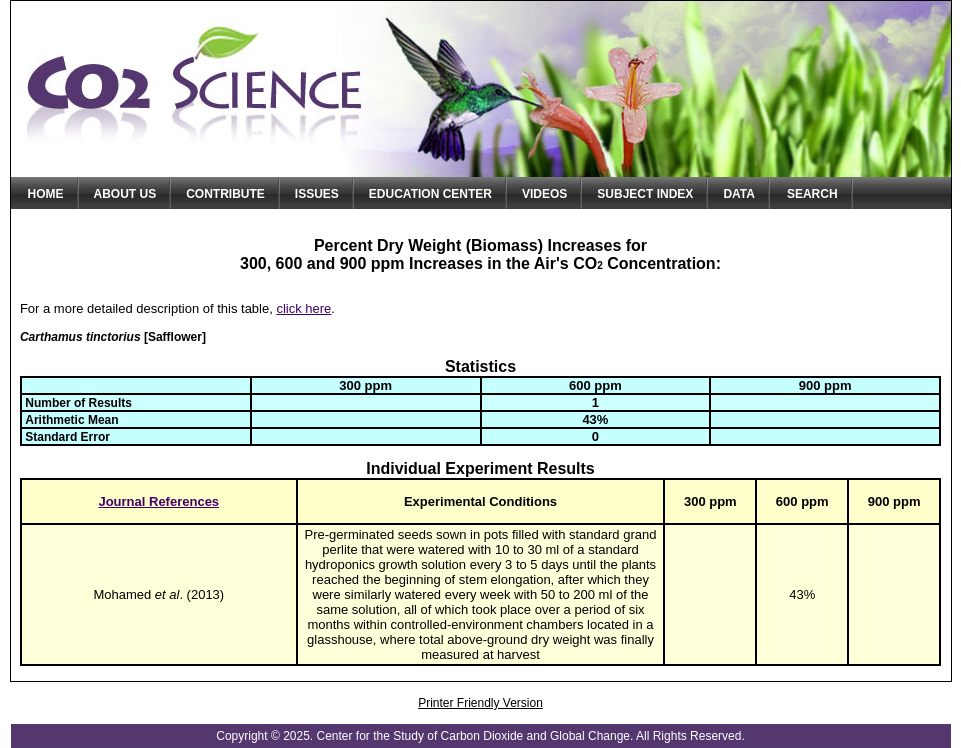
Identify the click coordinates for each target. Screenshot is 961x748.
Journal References (158, 501)
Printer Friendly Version (480, 703)
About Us (125, 194)
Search (812, 194)
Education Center (430, 194)
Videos (544, 194)
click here (303, 308)
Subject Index (645, 194)
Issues (317, 194)
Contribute (225, 194)
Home (46, 194)
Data (739, 194)
